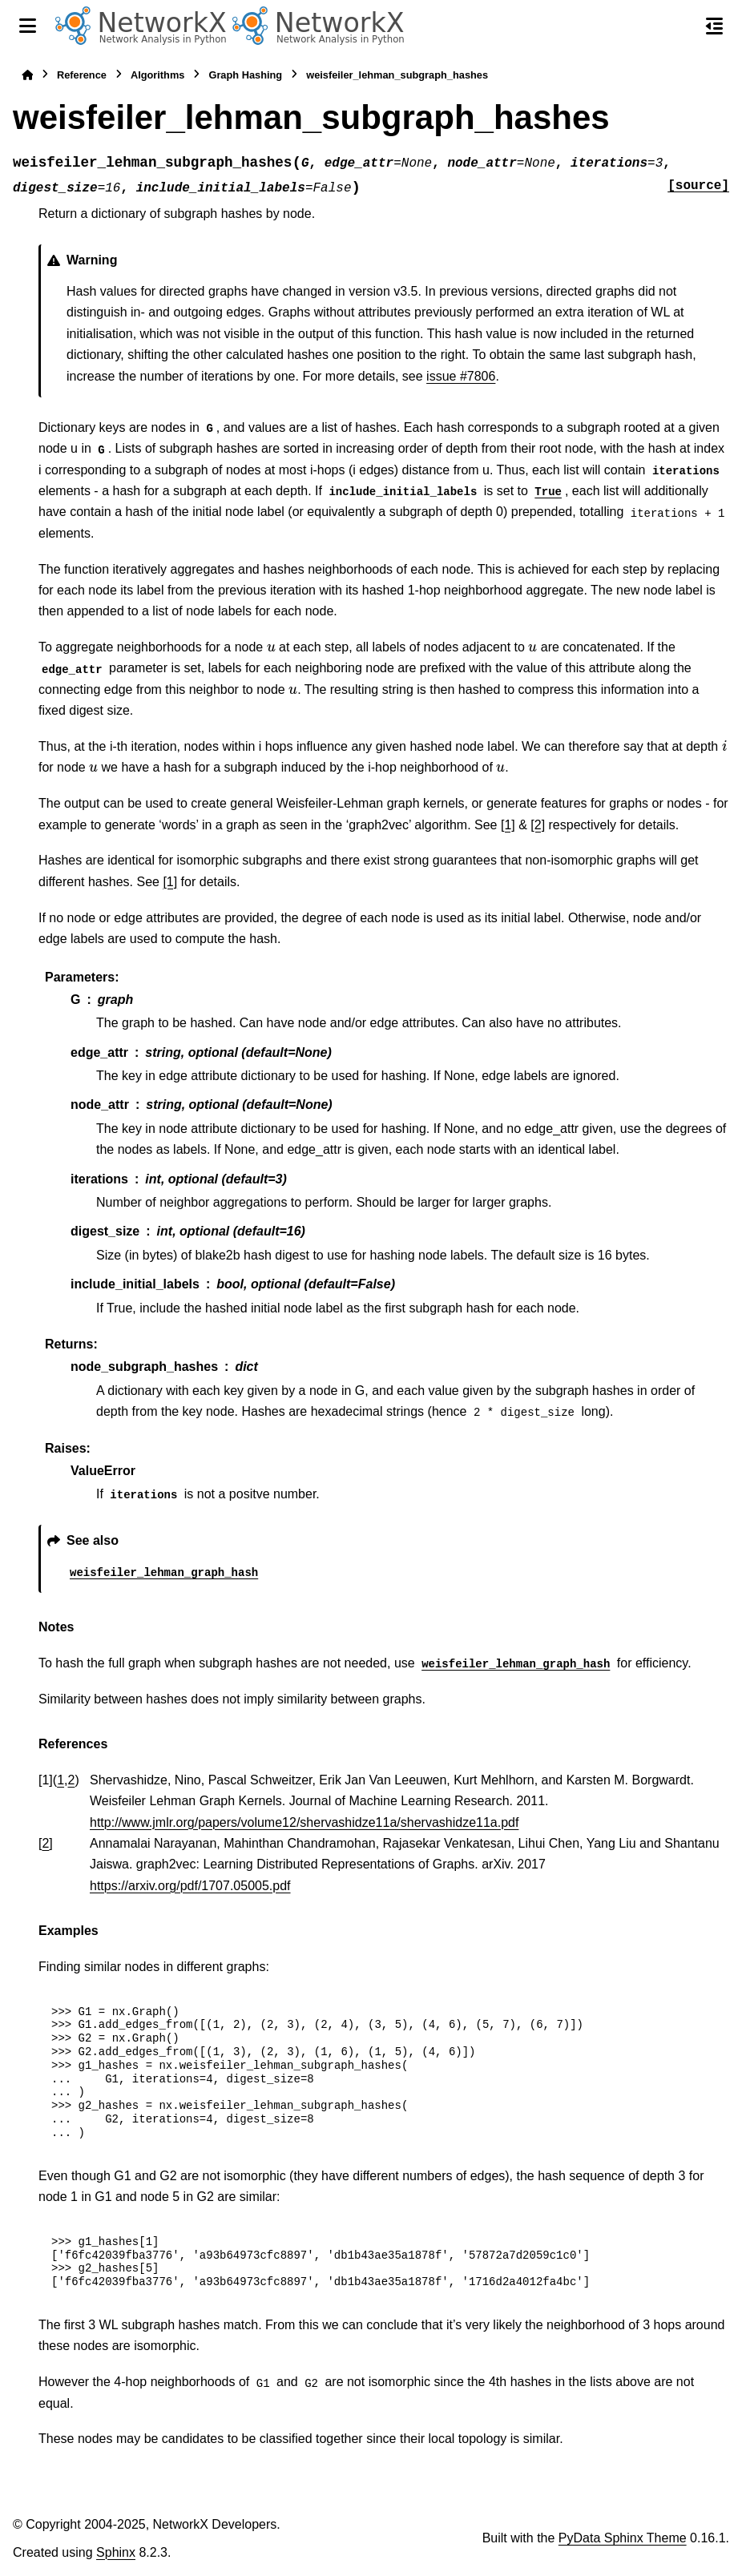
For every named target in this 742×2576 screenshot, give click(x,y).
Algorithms (158, 75)
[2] (537, 825)
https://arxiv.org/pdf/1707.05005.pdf (190, 1886)
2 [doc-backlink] (71, 1780)
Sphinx (115, 2552)
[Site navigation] (27, 25)
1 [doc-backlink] (60, 1780)
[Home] (27, 75)
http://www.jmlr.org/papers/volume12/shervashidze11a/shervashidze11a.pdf (304, 1822)
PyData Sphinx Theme (623, 2538)
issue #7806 (460, 376)
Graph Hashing (245, 75)
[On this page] (714, 25)
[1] (508, 825)
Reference (82, 75)
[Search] (680, 26)
